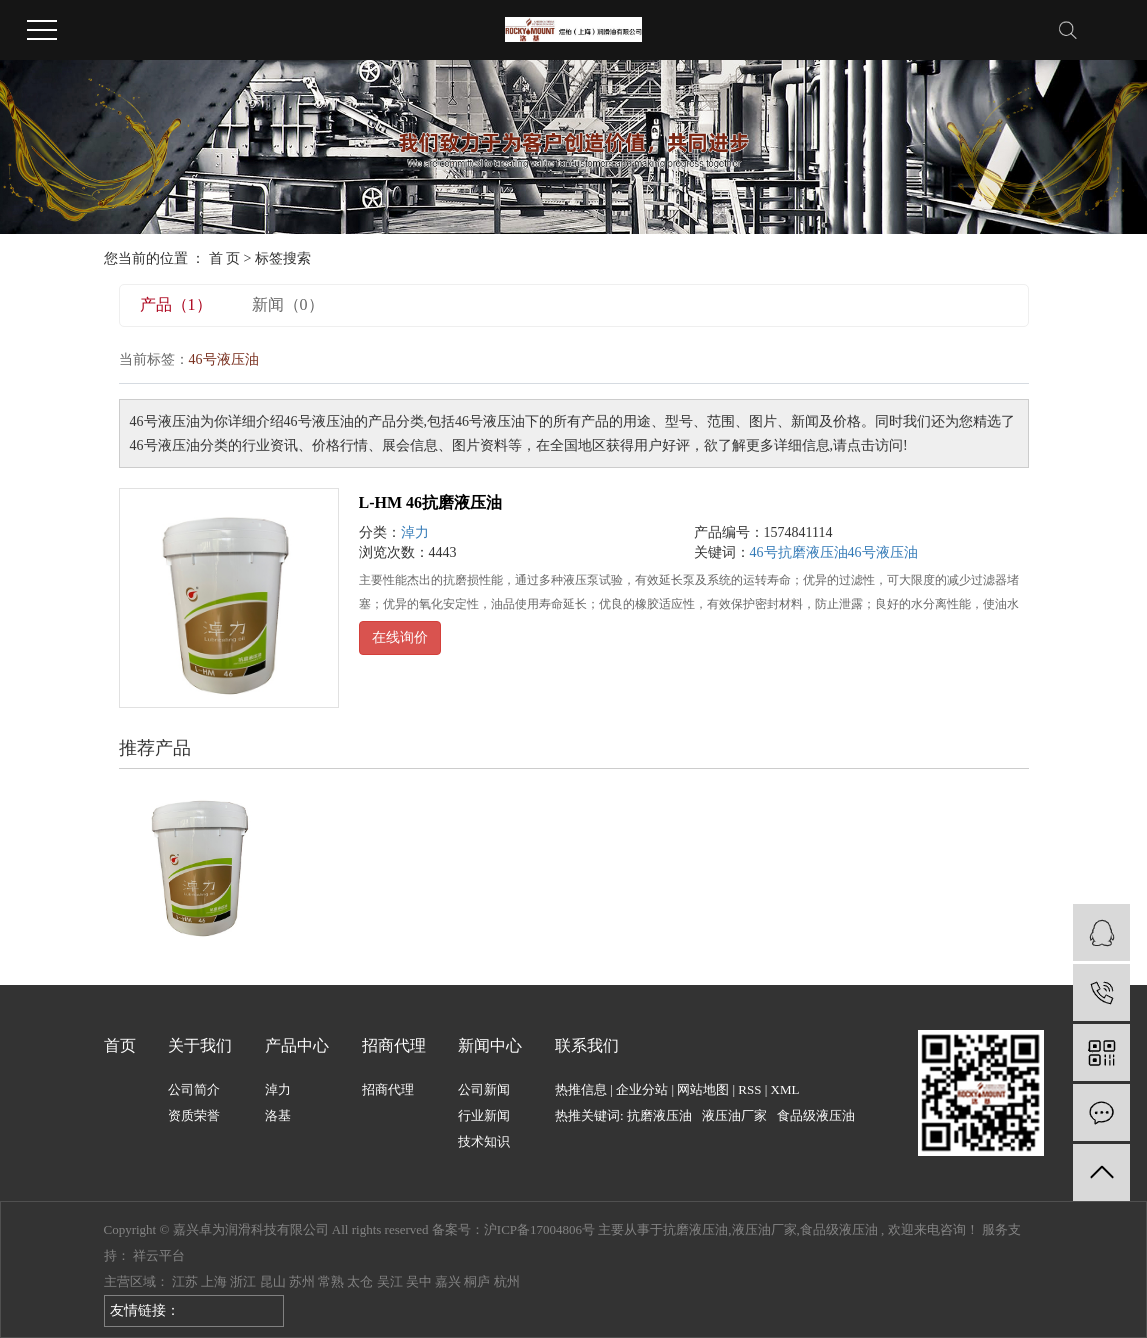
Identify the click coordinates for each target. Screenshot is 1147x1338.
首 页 (225, 258)
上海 (214, 1281)
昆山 (273, 1281)
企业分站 (642, 1089)
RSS (749, 1089)
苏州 (302, 1281)
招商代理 (388, 1089)
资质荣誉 (194, 1115)
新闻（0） (288, 304)
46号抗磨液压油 (799, 552)
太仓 (360, 1281)
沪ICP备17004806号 (539, 1229)
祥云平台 (159, 1255)
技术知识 (484, 1141)
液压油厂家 (734, 1115)
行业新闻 (484, 1115)
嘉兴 (448, 1281)
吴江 (390, 1281)
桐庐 (477, 1281)
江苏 (185, 1281)
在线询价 (400, 637)
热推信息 (581, 1089)
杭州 (507, 1281)
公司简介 (194, 1089)
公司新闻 (484, 1089)
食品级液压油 (816, 1115)
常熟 (331, 1281)
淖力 (415, 532)
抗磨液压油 (659, 1115)
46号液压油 (883, 552)
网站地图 (703, 1089)
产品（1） (176, 304)
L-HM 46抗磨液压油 (431, 502)
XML (785, 1089)
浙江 (243, 1281)
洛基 (278, 1115)
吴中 (419, 1281)
